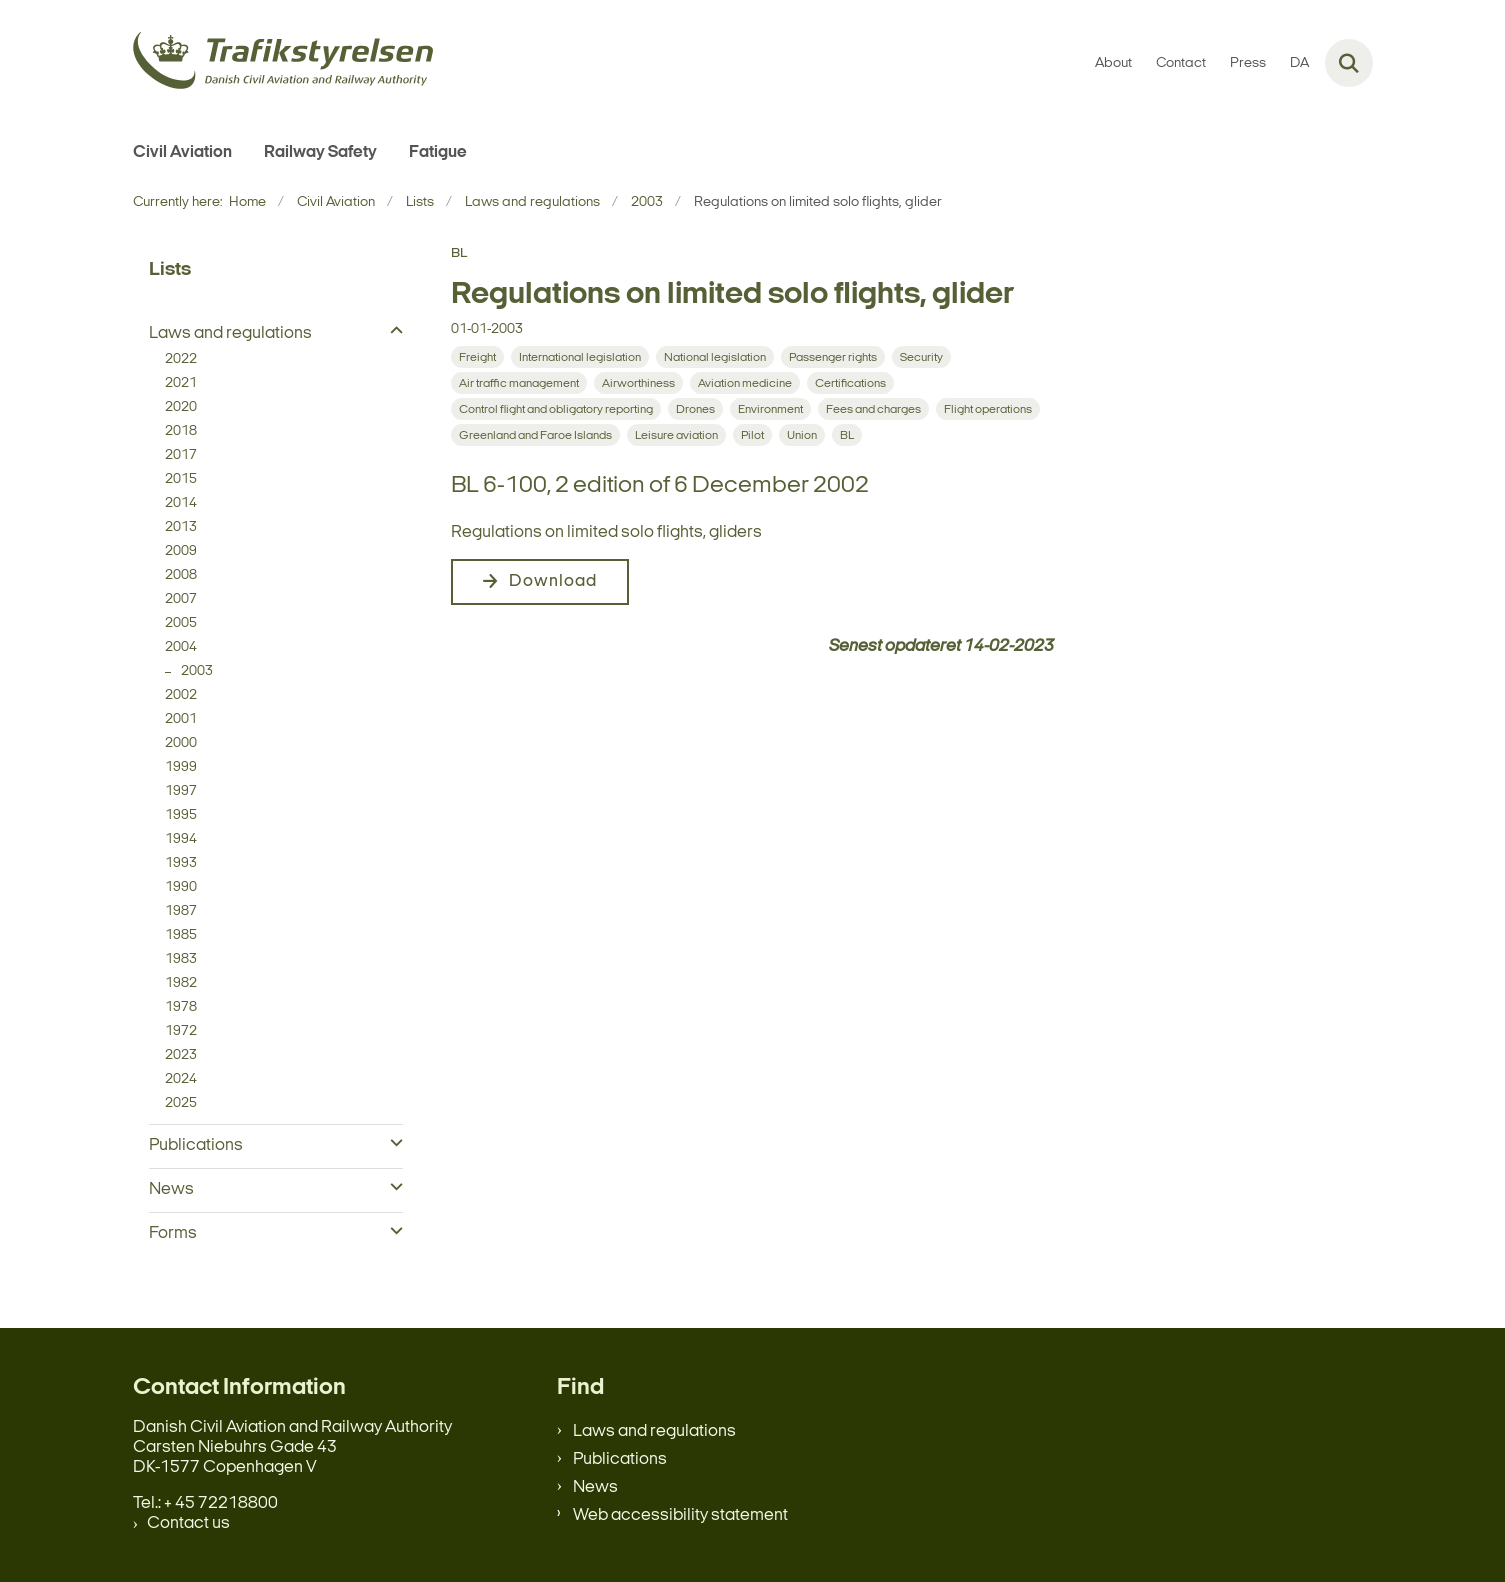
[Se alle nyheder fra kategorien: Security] (921, 357)
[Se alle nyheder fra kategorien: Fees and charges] (873, 409)
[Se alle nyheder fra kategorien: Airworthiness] (638, 383)
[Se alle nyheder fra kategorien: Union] (802, 435)
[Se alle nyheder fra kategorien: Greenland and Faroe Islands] (535, 435)
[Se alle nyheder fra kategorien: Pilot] (752, 435)
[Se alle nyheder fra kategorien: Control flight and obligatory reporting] (556, 409)
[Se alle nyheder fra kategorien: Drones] (695, 409)
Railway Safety (320, 152)
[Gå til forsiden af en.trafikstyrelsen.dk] (283, 63)
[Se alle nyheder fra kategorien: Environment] (770, 409)
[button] (391, 332)
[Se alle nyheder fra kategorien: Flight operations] (988, 409)
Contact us (188, 1523)
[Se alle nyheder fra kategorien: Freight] (477, 357)
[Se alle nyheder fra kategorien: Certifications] (850, 383)
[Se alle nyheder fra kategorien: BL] (847, 435)
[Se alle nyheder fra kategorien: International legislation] (580, 357)
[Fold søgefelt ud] (1349, 63)
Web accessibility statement (680, 1515)
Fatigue (438, 152)
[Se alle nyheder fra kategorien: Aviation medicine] (745, 383)
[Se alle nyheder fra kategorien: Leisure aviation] (676, 435)
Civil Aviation (182, 152)
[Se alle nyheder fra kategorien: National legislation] (715, 357)
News (595, 1487)
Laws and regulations (654, 1431)
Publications (620, 1459)
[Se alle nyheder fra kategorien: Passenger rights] (833, 357)
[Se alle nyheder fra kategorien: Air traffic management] (519, 383)
